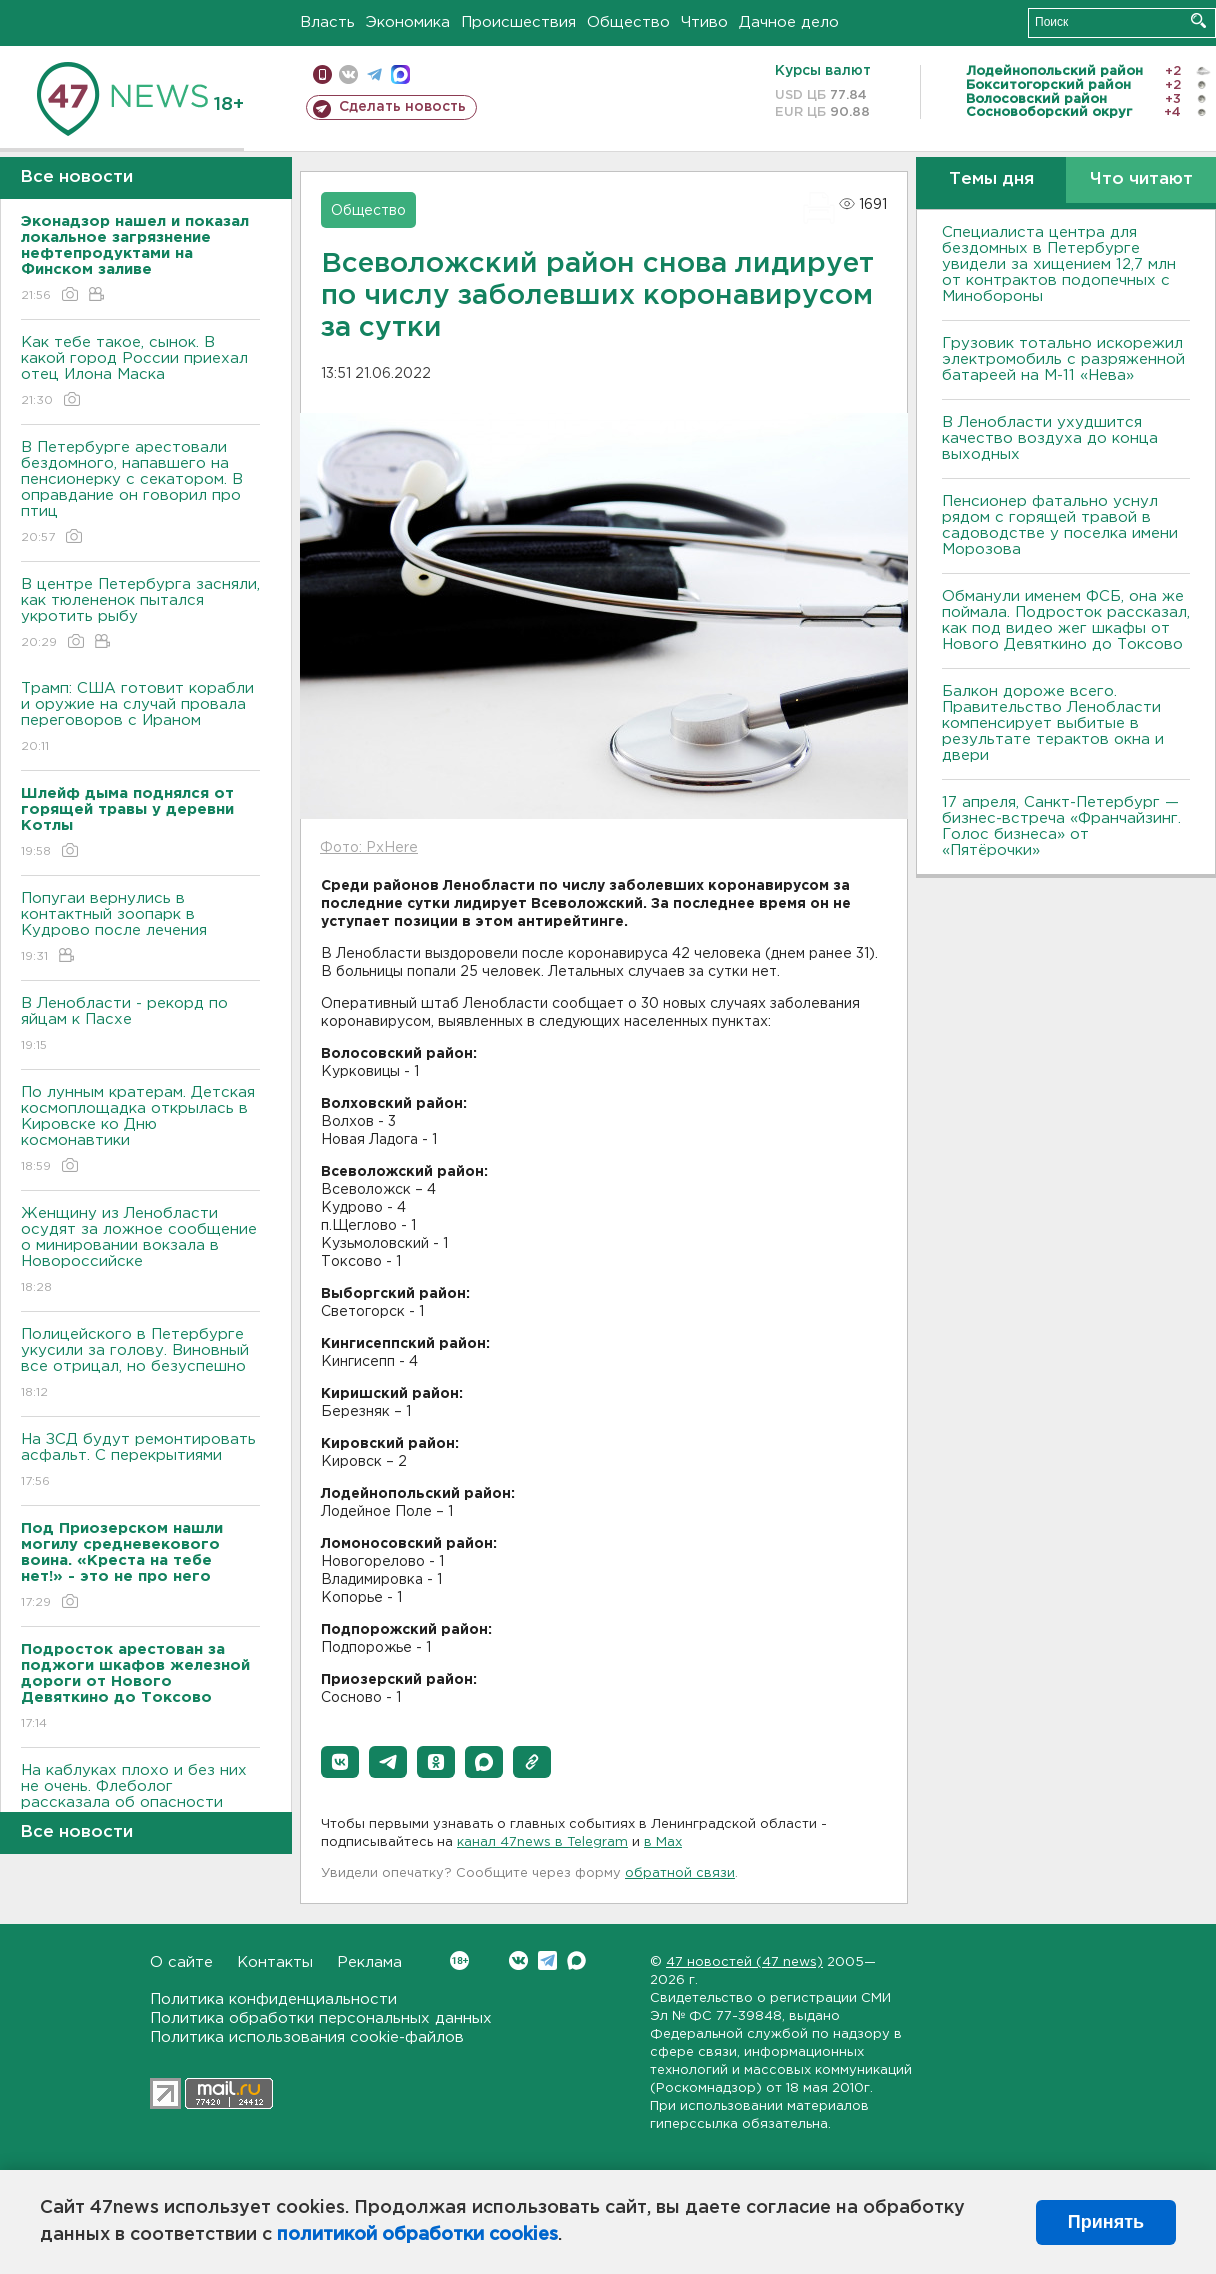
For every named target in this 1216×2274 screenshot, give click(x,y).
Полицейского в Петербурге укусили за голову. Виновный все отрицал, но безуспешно (140, 1364)
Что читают (1141, 179)
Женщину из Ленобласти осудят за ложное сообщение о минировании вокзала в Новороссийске (140, 1251)
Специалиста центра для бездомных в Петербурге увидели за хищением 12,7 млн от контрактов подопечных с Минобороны (1059, 264)
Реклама (369, 1962)
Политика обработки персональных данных (321, 2018)
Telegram (547, 1960)
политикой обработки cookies (417, 2235)
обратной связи (680, 1873)
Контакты (275, 1962)
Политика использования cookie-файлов (307, 2037)
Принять (1106, 2222)
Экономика (408, 22)
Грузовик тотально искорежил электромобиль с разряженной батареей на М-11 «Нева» (1063, 359)
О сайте (181, 1962)
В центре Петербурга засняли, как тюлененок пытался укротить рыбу (140, 614)
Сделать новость (402, 107)
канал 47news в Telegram (542, 1842)
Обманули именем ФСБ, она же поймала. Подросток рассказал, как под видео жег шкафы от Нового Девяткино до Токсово (1066, 620)
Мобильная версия (322, 74)
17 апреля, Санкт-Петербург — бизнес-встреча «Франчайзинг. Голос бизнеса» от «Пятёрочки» (1061, 826)
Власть (327, 22)
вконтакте (348, 74)
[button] (340, 1762)
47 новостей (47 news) (744, 1962)
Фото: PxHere (369, 848)
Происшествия (518, 22)
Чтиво (704, 22)
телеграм (374, 74)
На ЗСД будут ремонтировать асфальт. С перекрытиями (140, 1461)
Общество (628, 22)
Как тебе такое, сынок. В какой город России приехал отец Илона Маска (140, 372)
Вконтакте (459, 1960)
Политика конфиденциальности (273, 1999)
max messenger (400, 74)
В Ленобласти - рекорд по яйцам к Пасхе (140, 1025)
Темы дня (991, 179)
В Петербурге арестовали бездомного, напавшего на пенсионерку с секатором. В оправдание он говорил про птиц (140, 493)
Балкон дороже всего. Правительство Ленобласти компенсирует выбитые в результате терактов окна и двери (1053, 723)
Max (576, 1960)
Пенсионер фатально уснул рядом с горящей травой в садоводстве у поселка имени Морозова (1060, 525)
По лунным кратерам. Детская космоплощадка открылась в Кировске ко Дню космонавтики (140, 1130)
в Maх (663, 1842)
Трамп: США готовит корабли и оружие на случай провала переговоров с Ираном (140, 718)
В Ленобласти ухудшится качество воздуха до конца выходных (1050, 438)
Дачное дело (789, 22)
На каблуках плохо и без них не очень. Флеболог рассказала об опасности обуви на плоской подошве (140, 1808)
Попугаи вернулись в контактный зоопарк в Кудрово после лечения (140, 928)
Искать (1198, 20)
